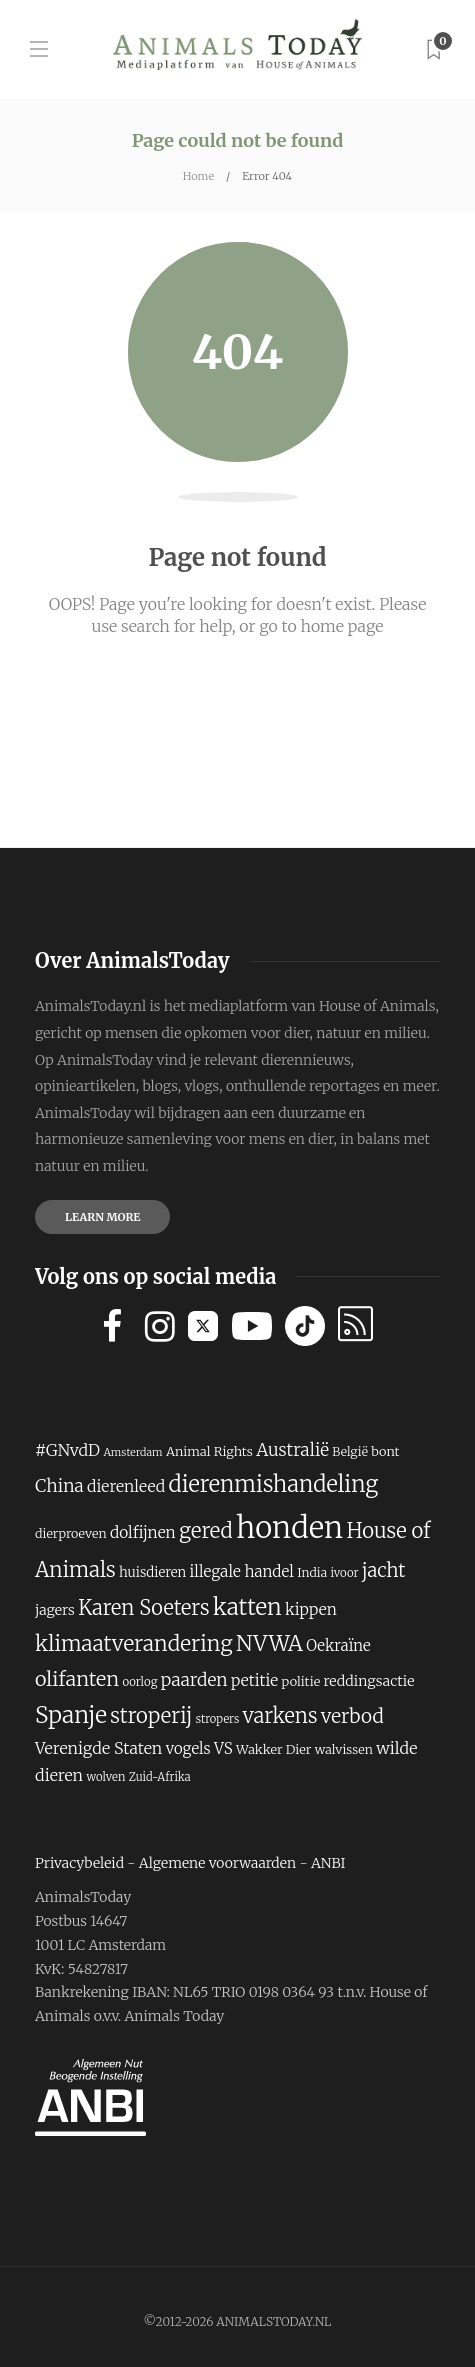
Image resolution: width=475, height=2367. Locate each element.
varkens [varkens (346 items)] (280, 1715)
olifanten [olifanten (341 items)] (77, 1678)
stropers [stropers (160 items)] (218, 1719)
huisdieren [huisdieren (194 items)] (152, 1572)
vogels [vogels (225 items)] (188, 1748)
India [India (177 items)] (312, 1572)
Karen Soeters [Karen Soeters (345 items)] (143, 1607)
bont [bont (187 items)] (385, 1451)
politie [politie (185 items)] (301, 1681)
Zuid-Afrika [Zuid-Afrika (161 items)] (160, 1777)
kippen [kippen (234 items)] (311, 1609)
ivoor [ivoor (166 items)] (344, 1573)
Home (198, 176)
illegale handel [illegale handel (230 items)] (242, 1571)
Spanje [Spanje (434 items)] (71, 1715)
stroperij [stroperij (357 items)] (151, 1716)
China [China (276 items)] (59, 1486)
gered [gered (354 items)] (206, 1531)
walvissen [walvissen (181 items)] (344, 1749)
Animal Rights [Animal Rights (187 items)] (209, 1451)
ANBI (328, 1863)
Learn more (102, 1217)
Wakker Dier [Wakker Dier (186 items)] (273, 1749)
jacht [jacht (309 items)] (384, 1570)
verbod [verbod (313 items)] (352, 1716)
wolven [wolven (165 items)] (105, 1777)
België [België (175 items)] (350, 1451)
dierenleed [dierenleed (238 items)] (126, 1486)
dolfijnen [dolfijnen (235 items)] (143, 1532)
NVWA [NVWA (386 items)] (269, 1643)
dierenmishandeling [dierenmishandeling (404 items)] (273, 1484)
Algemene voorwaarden (217, 1863)
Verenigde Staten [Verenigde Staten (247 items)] (98, 1748)
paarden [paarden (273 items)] (194, 1680)
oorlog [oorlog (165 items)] (139, 1682)
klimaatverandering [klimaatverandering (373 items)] (134, 1643)
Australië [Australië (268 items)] (292, 1450)
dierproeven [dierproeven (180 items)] (71, 1533)
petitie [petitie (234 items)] (254, 1680)
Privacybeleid (79, 1863)
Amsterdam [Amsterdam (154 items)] (132, 1452)
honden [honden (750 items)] (289, 1527)
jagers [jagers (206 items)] (55, 1610)
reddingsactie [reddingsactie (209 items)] (369, 1681)
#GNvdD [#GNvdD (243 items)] (67, 1450)
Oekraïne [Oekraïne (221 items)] (338, 1645)
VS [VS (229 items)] (223, 1748)
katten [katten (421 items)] (247, 1607)
